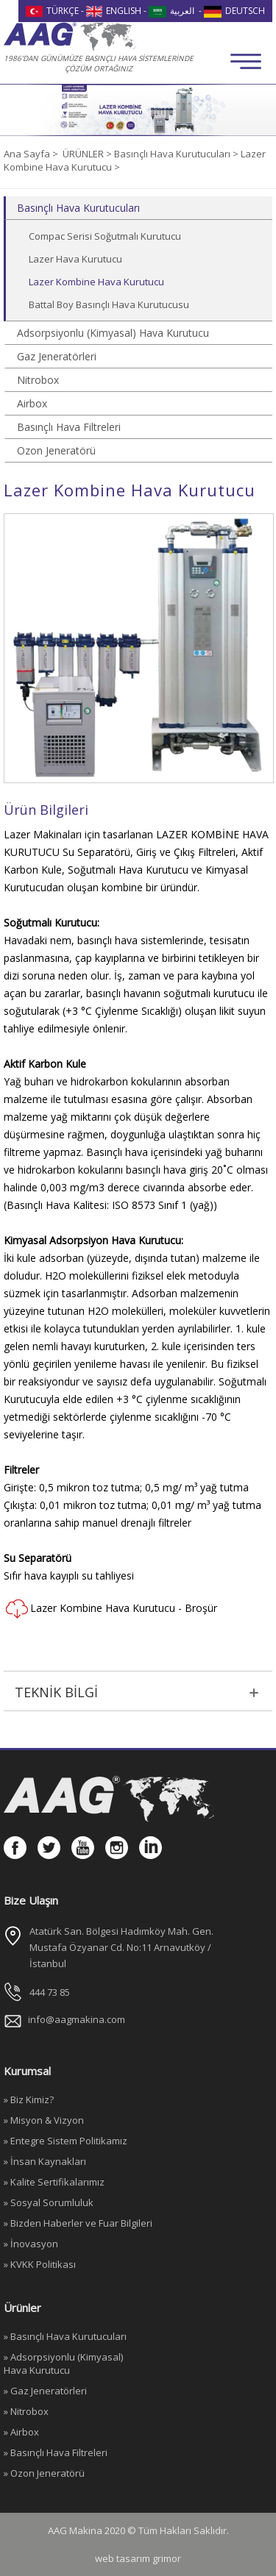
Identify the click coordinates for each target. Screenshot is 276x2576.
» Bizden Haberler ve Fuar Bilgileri (78, 2223)
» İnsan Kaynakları (45, 2161)
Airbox (32, 403)
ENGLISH (114, 10)
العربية (171, 10)
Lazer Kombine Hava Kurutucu (96, 281)
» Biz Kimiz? (29, 2099)
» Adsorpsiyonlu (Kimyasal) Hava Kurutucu (63, 2363)
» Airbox (21, 2431)
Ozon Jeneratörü (56, 450)
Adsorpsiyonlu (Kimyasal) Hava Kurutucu (113, 333)
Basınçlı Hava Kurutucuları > (177, 153)
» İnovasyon (31, 2243)
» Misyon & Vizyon (44, 2120)
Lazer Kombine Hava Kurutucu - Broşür (110, 1609)
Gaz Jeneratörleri (56, 356)
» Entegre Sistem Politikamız (65, 2140)
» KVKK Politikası (40, 2264)
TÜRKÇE (52, 10)
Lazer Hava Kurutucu (75, 258)
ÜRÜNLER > (88, 153)
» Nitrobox (26, 2411)
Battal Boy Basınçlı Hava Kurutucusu (109, 304)
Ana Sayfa (28, 153)
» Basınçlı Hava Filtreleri (55, 2452)
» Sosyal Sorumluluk (48, 2202)
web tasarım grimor (138, 2558)
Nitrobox (38, 380)
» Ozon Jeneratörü (44, 2473)
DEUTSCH (234, 10)
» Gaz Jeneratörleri (45, 2390)
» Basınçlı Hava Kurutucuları (65, 2336)
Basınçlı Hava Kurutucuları (78, 208)
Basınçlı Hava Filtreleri (69, 427)
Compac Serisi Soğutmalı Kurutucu (105, 236)
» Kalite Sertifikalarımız (54, 2181)
